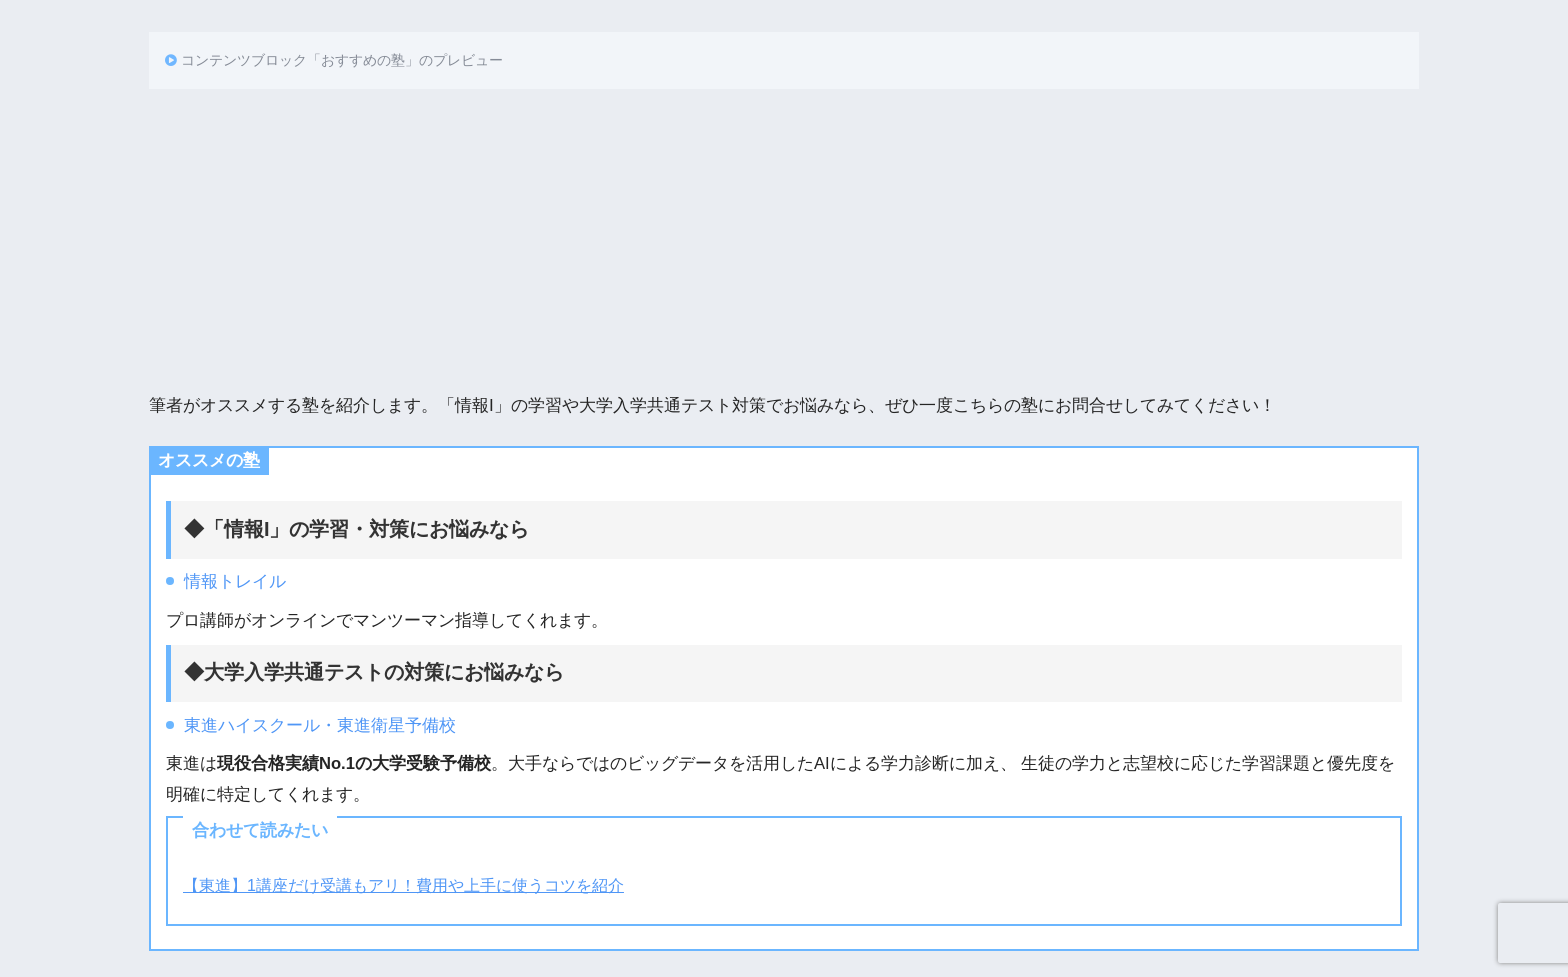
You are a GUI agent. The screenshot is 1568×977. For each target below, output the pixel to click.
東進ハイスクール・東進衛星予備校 (320, 725)
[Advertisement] (784, 239)
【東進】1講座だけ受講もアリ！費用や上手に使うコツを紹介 (403, 885)
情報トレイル (235, 581)
